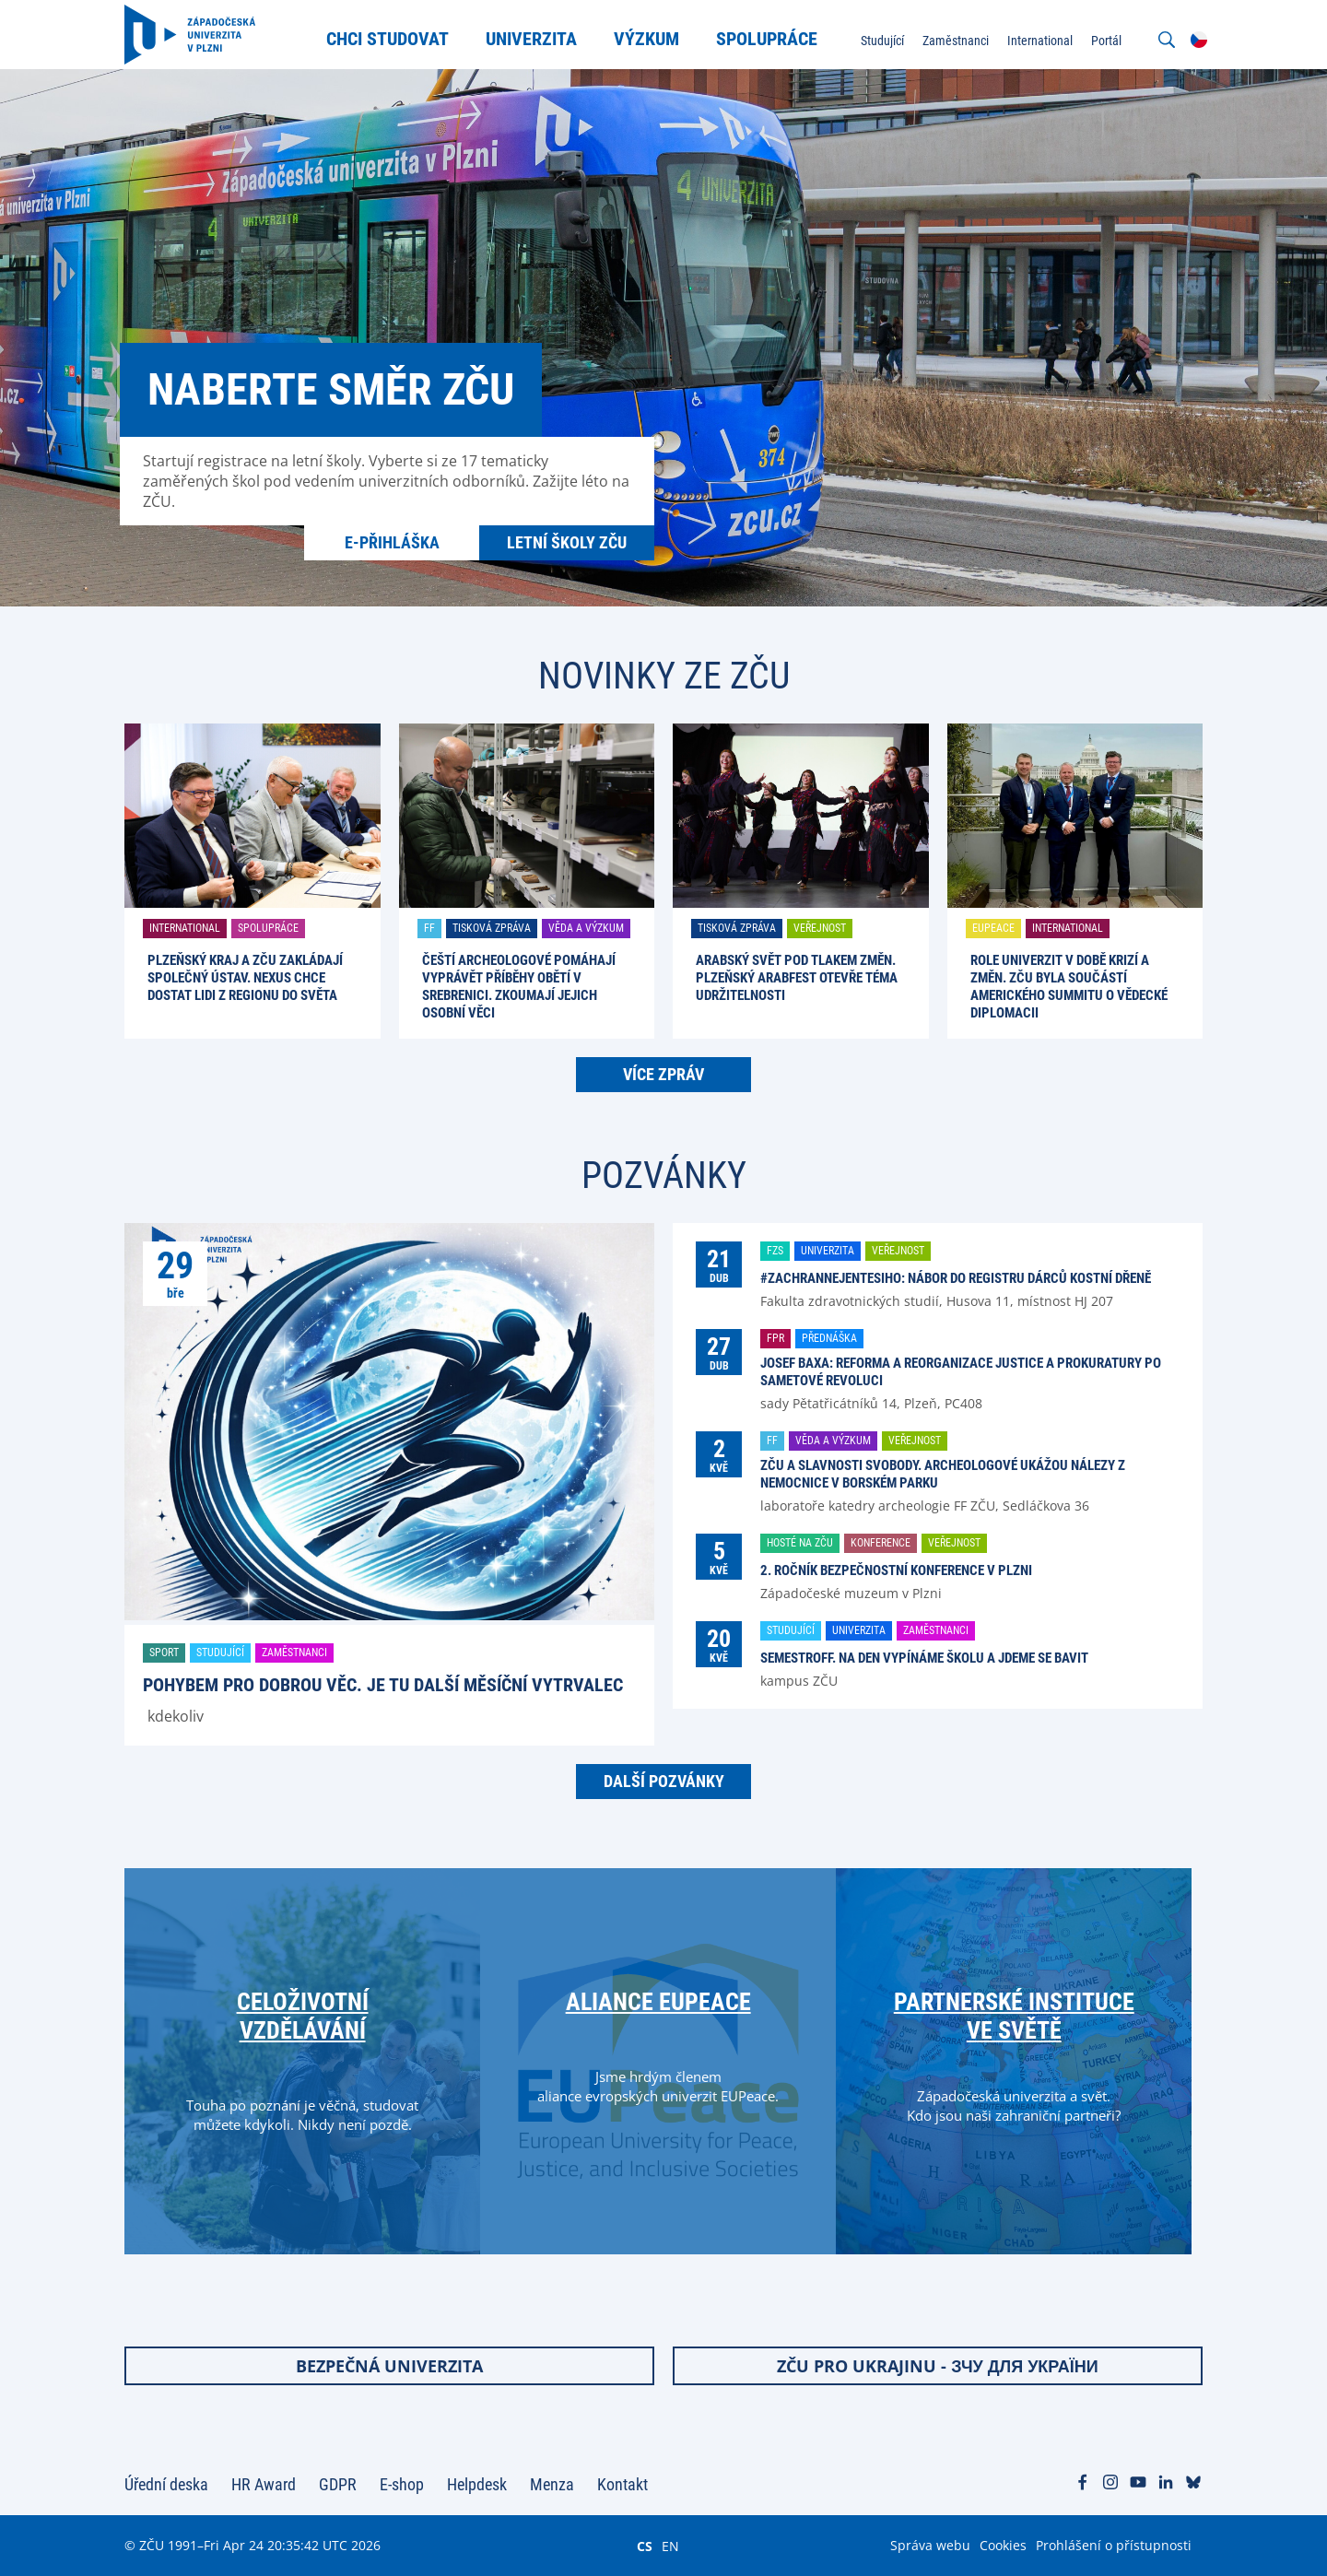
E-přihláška (392, 542)
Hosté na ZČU (800, 1542)
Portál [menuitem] (1106, 40)
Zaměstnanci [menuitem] (955, 40)
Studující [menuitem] (882, 40)
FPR (775, 1338)
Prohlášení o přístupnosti (1114, 2545)
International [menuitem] (1040, 40)
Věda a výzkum (586, 928)
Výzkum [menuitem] (646, 39)
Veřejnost (819, 928)
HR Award (263, 2484)
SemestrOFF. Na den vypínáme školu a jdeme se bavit (924, 1658)
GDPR (338, 2484)
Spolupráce (268, 928)
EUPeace (993, 928)
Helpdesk (477, 2484)
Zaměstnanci (294, 1652)
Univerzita (827, 1250)
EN (670, 2545)
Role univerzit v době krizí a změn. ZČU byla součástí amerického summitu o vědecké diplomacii (1069, 986)
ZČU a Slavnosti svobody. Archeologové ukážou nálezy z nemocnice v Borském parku (942, 1474)
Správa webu (930, 2545)
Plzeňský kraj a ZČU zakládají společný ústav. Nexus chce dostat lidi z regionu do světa (245, 978)
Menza (552, 2484)
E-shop (402, 2484)
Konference (880, 1542)
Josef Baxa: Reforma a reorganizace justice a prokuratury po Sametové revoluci (960, 1372)
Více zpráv (663, 1074)
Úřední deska (166, 2484)
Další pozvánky (664, 1781)
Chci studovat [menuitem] (387, 39)
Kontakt (622, 2484)
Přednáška (829, 1338)
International (184, 928)
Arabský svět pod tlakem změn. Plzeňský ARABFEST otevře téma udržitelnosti (797, 978)
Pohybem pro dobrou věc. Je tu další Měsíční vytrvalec (383, 1685)
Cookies (1003, 2545)
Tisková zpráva (491, 928)
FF (429, 928)
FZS (775, 1250)
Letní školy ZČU (567, 542)
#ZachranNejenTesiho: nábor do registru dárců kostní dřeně (955, 1278)
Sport (164, 1652)
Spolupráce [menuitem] (766, 39)
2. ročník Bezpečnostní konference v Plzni (896, 1570)
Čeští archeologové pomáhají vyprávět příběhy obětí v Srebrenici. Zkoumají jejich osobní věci (519, 986)
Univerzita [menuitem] (531, 39)
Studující (220, 1652)
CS (644, 2545)
